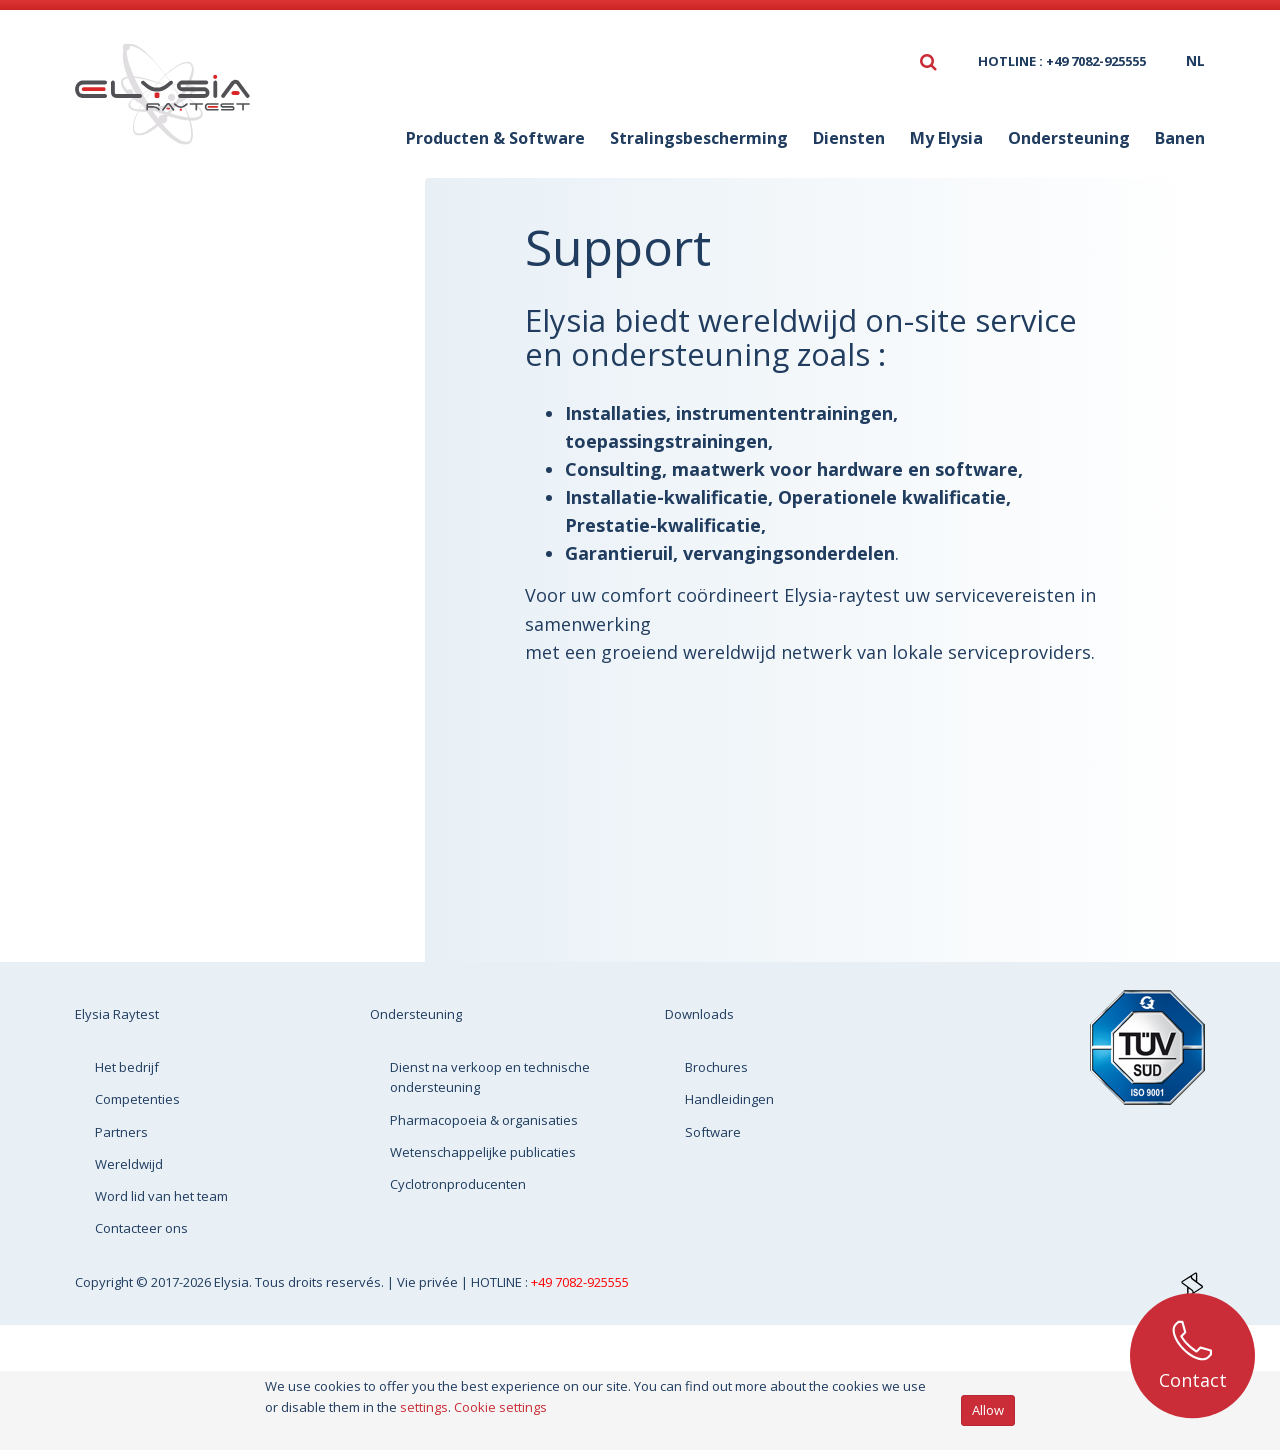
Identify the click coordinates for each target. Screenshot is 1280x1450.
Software (713, 1132)
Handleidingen (729, 1099)
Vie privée (429, 1282)
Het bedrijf (127, 1067)
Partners (121, 1132)
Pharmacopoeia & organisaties (212, 383)
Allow (988, 1410)
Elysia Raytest (117, 1014)
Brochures (716, 1067)
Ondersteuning (1069, 138)
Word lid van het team (161, 1196)
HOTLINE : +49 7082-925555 (1062, 61)
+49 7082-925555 (580, 1282)
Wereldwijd (129, 1164)
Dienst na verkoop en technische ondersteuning (248, 315)
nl (1195, 60)
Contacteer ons (141, 1228)
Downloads (699, 1014)
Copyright (105, 1282)
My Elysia (946, 138)
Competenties (137, 1099)
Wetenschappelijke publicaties (218, 451)
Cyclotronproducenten (233, 505)
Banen (1180, 138)
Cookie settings (500, 1407)
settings (424, 1407)
